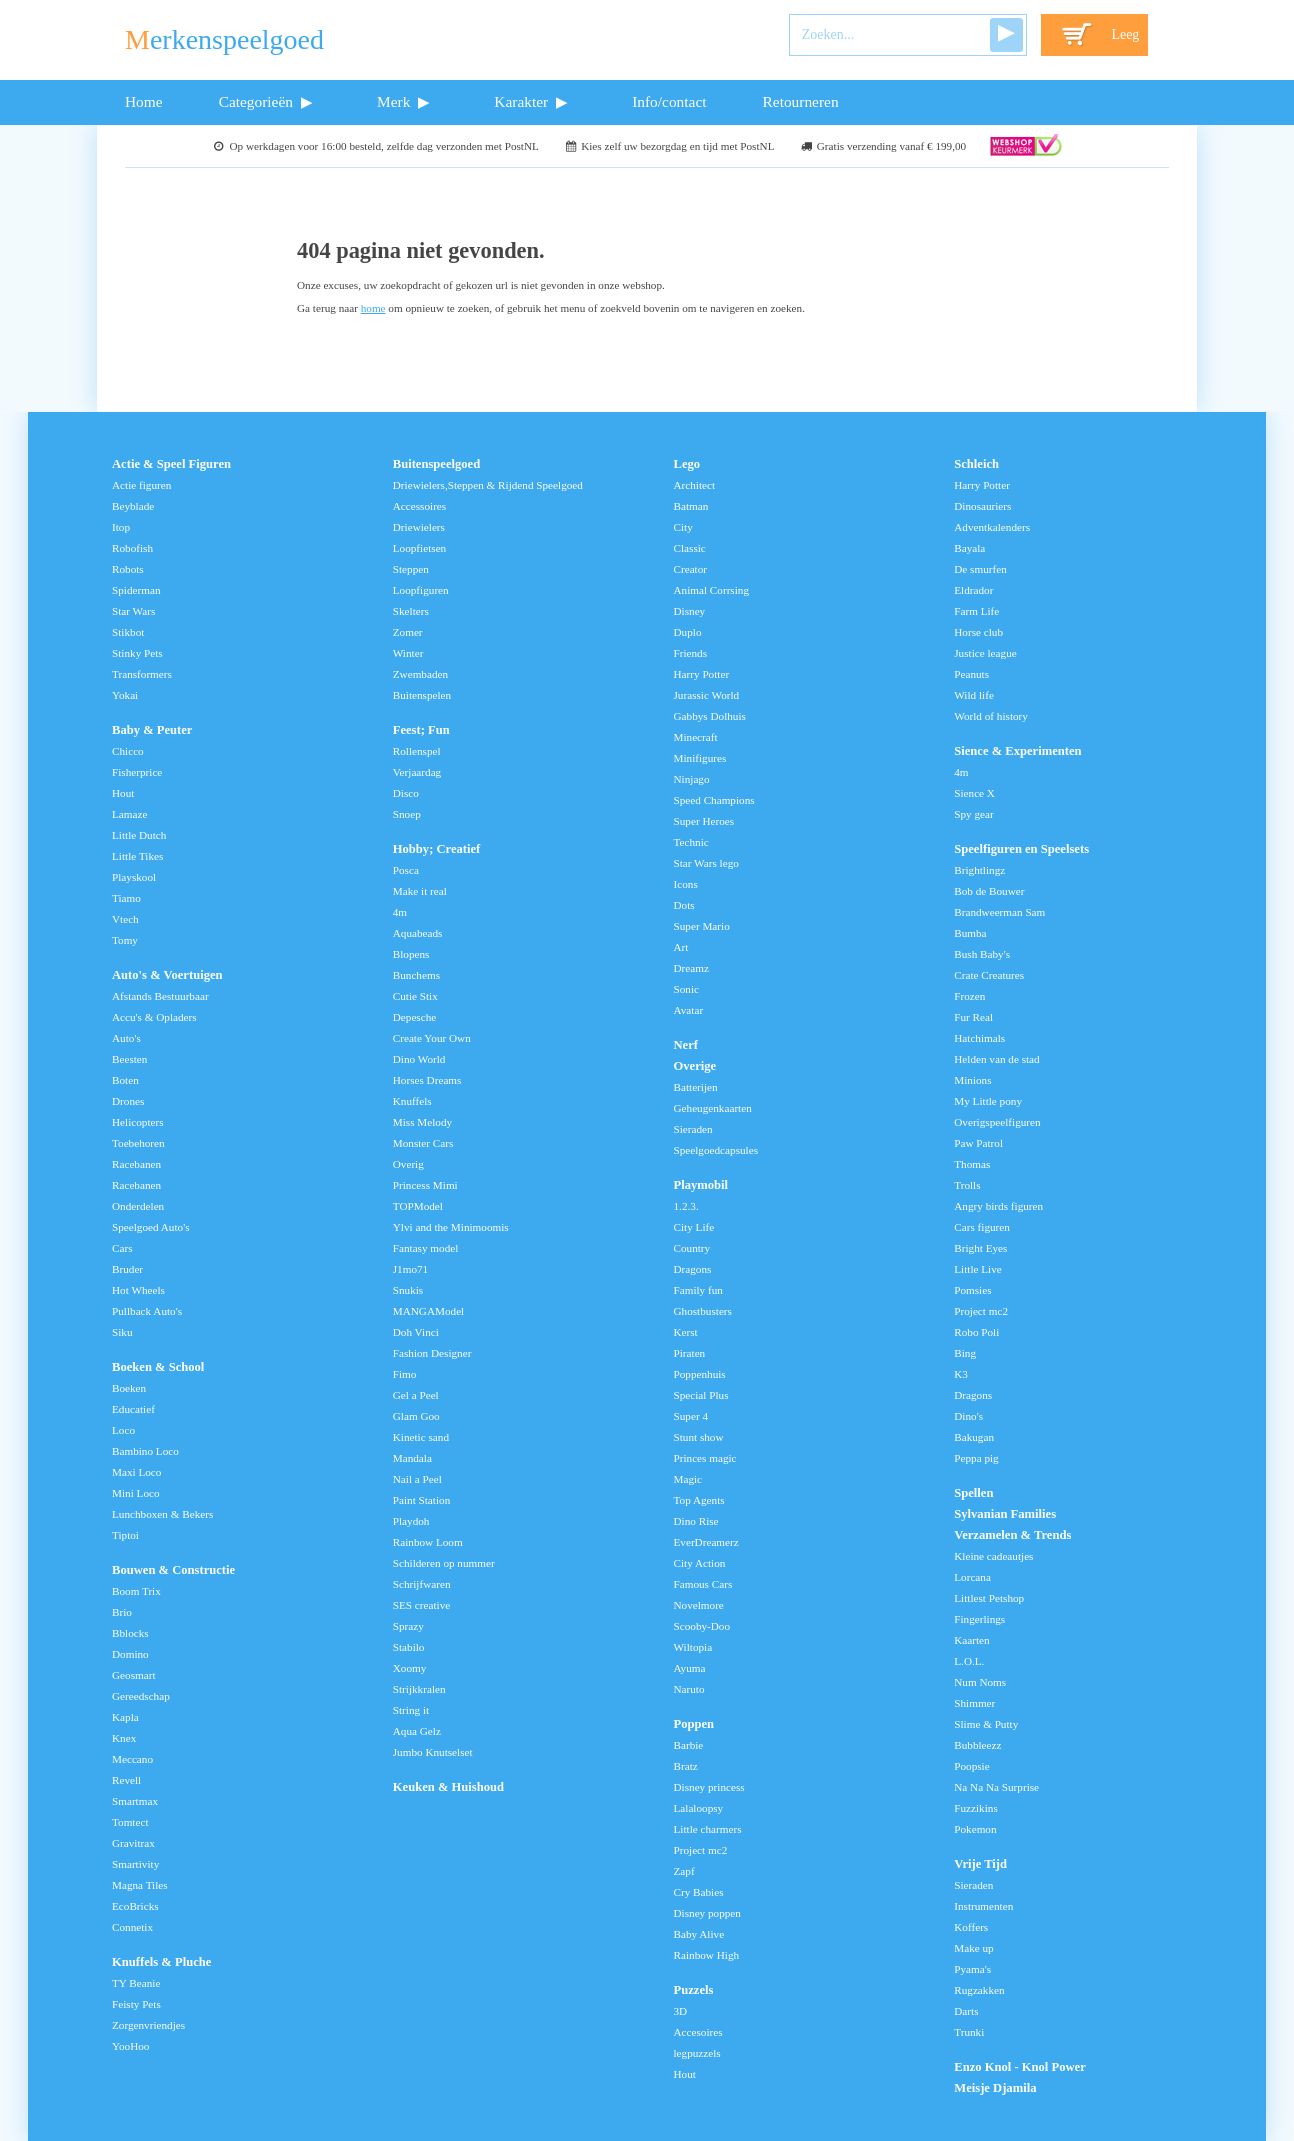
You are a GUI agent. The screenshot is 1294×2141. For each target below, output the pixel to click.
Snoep (407, 814)
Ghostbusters (703, 1311)
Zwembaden (420, 674)
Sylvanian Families (1005, 1514)
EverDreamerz (706, 1542)
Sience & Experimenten (1017, 751)
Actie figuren (141, 485)
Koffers (971, 1927)
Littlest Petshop (989, 1598)
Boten (125, 1080)
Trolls (967, 1185)
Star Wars (133, 611)
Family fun (698, 1290)
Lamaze (129, 814)
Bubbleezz (977, 1745)
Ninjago (692, 779)
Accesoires (698, 2032)
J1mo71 (410, 1269)
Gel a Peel (416, 1395)
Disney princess (709, 1787)
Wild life (974, 695)
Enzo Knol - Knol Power (1020, 2067)
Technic (691, 842)
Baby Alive (699, 1934)
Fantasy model (426, 1248)
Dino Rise (696, 1521)
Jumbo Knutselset (433, 1752)
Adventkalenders (992, 527)
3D (681, 2011)
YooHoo (130, 2046)
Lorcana (972, 1577)
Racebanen (136, 1164)
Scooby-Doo (702, 1626)
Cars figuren (982, 1227)
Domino (130, 1654)
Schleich (976, 464)
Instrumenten (983, 1906)
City (683, 527)
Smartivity (135, 1864)
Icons (686, 884)
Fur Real (973, 1017)
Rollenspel (417, 751)
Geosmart (134, 1675)
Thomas (972, 1164)
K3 (961, 1374)
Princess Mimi (425, 1185)
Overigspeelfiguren (997, 1122)
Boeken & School (158, 1367)
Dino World (419, 1059)
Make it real (420, 891)
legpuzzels (697, 2053)
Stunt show (699, 1437)
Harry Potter (702, 674)
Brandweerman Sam (999, 912)
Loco (123, 1430)
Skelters (411, 611)
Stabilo (409, 1647)
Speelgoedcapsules (716, 1150)
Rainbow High (707, 1955)
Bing (965, 1353)
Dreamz (691, 968)
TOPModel (418, 1206)
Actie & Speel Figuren (171, 464)
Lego (687, 464)
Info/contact (669, 101)
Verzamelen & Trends (1012, 1535)
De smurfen (980, 569)
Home (144, 101)
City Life (694, 1227)
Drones (128, 1101)
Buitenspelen (422, 695)
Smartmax (135, 1801)
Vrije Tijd (980, 1864)
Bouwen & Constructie (173, 1570)
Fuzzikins (976, 1808)
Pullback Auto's (147, 1311)
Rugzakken (979, 1990)
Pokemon (975, 1829)
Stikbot (128, 632)
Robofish (132, 548)
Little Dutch (139, 835)
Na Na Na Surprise (996, 1787)
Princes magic (705, 1458)
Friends (691, 653)
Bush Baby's (982, 954)
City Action (700, 1563)
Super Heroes (704, 821)
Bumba (970, 933)
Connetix (132, 1927)
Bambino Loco (145, 1451)
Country (692, 1248)
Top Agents (699, 1500)
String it (411, 1710)
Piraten (690, 1353)
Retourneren (801, 101)
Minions (972, 1080)
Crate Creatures (989, 975)
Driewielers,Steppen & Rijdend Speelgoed (488, 485)
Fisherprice (137, 772)
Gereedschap (141, 1696)
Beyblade (133, 506)
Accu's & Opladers (154, 1017)
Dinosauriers (982, 506)
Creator (691, 569)
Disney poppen (707, 1913)
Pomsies (972, 1290)
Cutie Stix (415, 996)
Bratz (686, 1766)
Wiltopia (693, 1647)
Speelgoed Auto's (151, 1227)
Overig (408, 1164)
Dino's (968, 1416)
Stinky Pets (137, 653)
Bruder (127, 1269)
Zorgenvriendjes (148, 2025)
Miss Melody (422, 1122)
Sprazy (408, 1626)
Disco (406, 793)
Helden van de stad (996, 1059)
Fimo (405, 1374)
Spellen (973, 1493)
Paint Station (422, 1500)
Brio (122, 1612)
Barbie (689, 1745)
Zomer (408, 632)
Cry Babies (699, 1892)
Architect (695, 485)
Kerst (686, 1332)
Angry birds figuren (998, 1206)
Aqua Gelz (417, 1731)
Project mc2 (701, 1850)
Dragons (693, 1269)
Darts (966, 2011)
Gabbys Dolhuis (710, 716)
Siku (122, 1332)
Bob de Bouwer (989, 891)
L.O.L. (969, 1661)
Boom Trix (136, 1591)
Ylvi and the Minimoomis (451, 1227)
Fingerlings (979, 1619)
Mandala (412, 1458)
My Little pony (988, 1101)
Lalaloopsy (699, 1808)
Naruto (689, 1689)
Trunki (969, 2032)
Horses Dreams (427, 1080)
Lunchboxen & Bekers (162, 1514)
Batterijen (696, 1087)
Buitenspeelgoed (436, 464)
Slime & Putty (986, 1724)
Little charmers (708, 1829)
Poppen (694, 1724)
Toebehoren (138, 1143)
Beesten (129, 1059)
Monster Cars (423, 1143)
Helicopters (138, 1122)
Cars (122, 1248)
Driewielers (419, 527)
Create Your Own (432, 1038)
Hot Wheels (138, 1290)
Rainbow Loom (428, 1542)
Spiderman (136, 590)
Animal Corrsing (712, 590)
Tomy (125, 940)
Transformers (142, 674)
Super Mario (702, 926)
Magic (688, 1479)
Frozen (969, 996)
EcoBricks (135, 1906)
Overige (695, 1066)
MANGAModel (428, 1311)
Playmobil (701, 1185)
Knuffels (412, 1101)
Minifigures (700, 758)
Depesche (414, 1017)
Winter (408, 653)
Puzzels (694, 1990)
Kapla (125, 1717)
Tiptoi (125, 1535)
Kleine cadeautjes (993, 1556)
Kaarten (971, 1640)
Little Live (978, 1269)
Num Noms (980, 1682)
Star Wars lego (706, 863)
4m (400, 912)
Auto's (126, 1038)
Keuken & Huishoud (448, 1787)
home (373, 308)
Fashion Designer (432, 1353)
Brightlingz (979, 870)
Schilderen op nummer (444, 1563)
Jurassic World (707, 695)
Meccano (132, 1759)
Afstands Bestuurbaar (160, 996)
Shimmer (974, 1703)
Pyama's (972, 1969)
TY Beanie (136, 1983)
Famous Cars (703, 1584)
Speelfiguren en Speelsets (1021, 849)
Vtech (125, 919)
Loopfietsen (419, 548)
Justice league (985, 653)
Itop (121, 527)
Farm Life (976, 611)
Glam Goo (416, 1416)
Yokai (125, 695)
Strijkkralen (419, 1689)
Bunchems (416, 975)
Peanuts (971, 674)
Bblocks (130, 1633)
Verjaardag (417, 772)
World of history (991, 716)
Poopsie (971, 1766)
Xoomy (410, 1668)
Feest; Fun (421, 730)
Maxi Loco (136, 1472)
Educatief (133, 1409)
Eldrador (973, 590)
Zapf (684, 1871)
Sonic (686, 989)
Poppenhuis (700, 1374)
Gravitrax (133, 1843)
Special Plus (701, 1395)
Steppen (411, 569)
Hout (123, 793)
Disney (690, 611)
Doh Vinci (416, 1332)
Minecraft (696, 737)
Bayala (969, 548)
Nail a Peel (417, 1479)
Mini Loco (136, 1493)
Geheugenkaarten (713, 1108)
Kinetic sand (421, 1437)
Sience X (974, 793)
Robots (128, 569)
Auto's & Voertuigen (167, 975)
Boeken (129, 1388)
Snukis (408, 1290)
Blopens (411, 954)
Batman (691, 506)
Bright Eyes (980, 1248)
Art (681, 947)
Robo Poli (976, 1332)
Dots (684, 905)
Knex (124, 1738)
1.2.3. (686, 1206)
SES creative (421, 1605)
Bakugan (974, 1437)
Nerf (686, 1045)
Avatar (689, 1010)
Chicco (128, 751)
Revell (126, 1780)
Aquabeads (418, 933)
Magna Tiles (140, 1885)
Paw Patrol (978, 1143)
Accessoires (419, 506)
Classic (690, 548)
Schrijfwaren (422, 1584)
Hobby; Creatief (437, 849)
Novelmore (699, 1605)
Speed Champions (714, 800)
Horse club (978, 632)
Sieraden (693, 1129)
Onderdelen (138, 1206)
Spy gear (973, 814)
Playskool (134, 877)
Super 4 (691, 1416)
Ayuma (690, 1668)
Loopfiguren (421, 590)
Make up (973, 1948)
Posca (406, 870)
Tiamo (126, 898)
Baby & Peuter (152, 730)
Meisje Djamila (995, 2088)
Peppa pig (976, 1458)
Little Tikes (137, 856)
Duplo (688, 632)
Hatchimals (979, 1038)
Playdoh (411, 1521)
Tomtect (130, 1822)
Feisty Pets (136, 2004)
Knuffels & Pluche (161, 1962)
